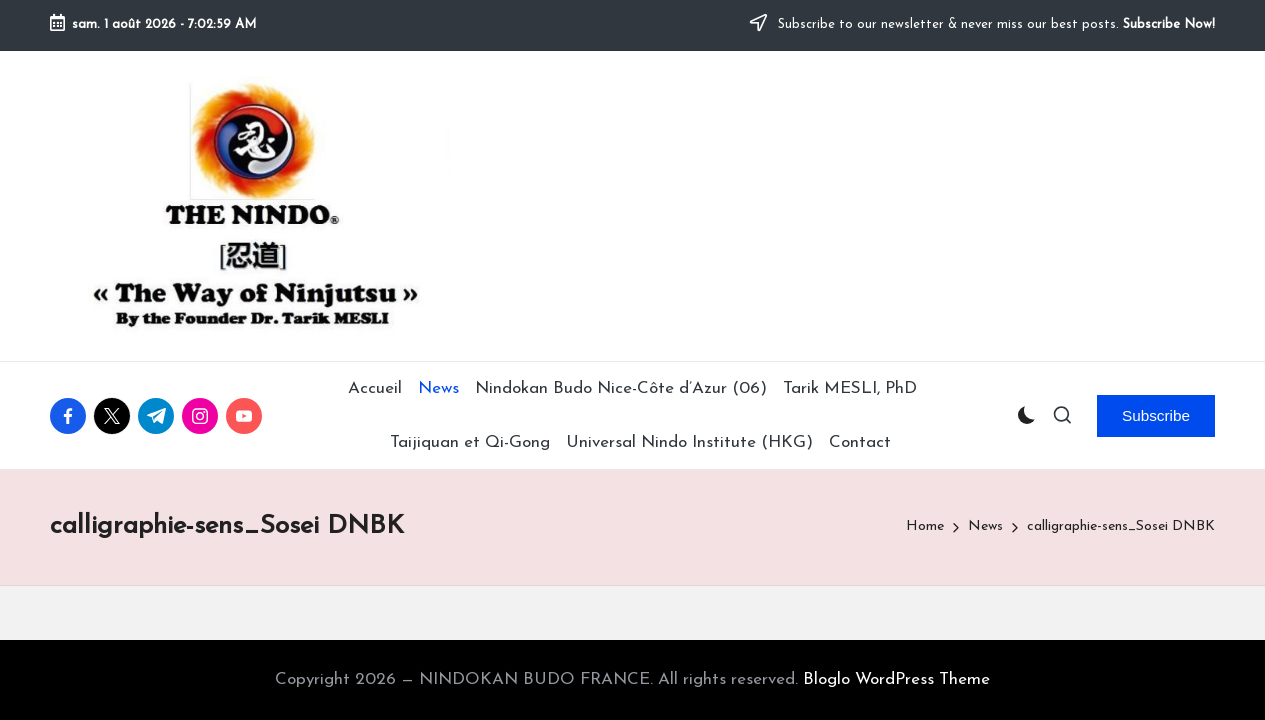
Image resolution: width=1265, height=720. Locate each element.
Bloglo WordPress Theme (896, 679)
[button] (1156, 416)
